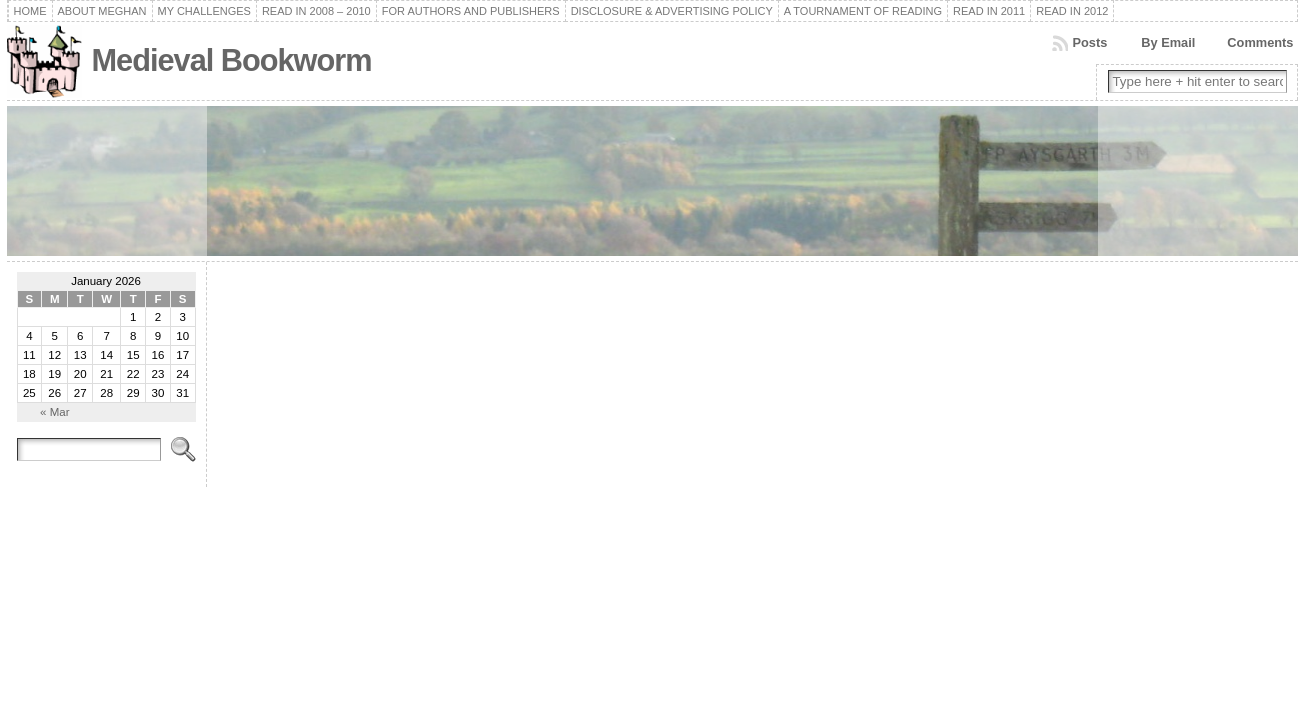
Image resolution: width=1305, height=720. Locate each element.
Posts (1089, 42)
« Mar (54, 412)
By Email (1168, 42)
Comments (1260, 42)
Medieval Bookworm (232, 60)
